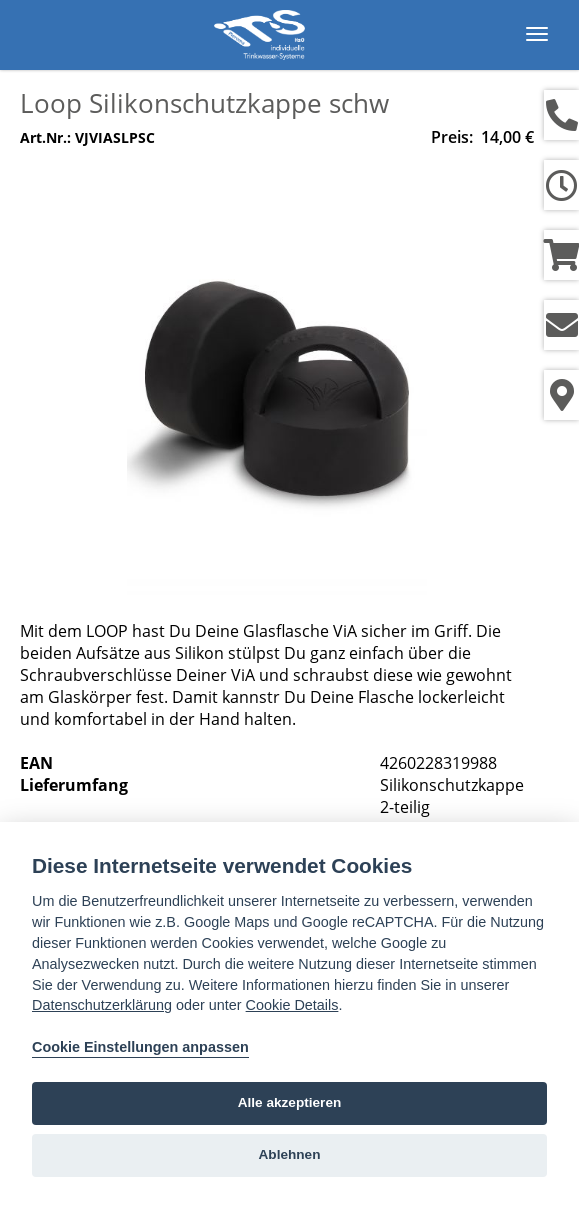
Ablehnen (290, 1154)
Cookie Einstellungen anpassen (140, 1047)
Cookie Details (292, 1005)
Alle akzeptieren (290, 1102)
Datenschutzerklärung (102, 1005)
